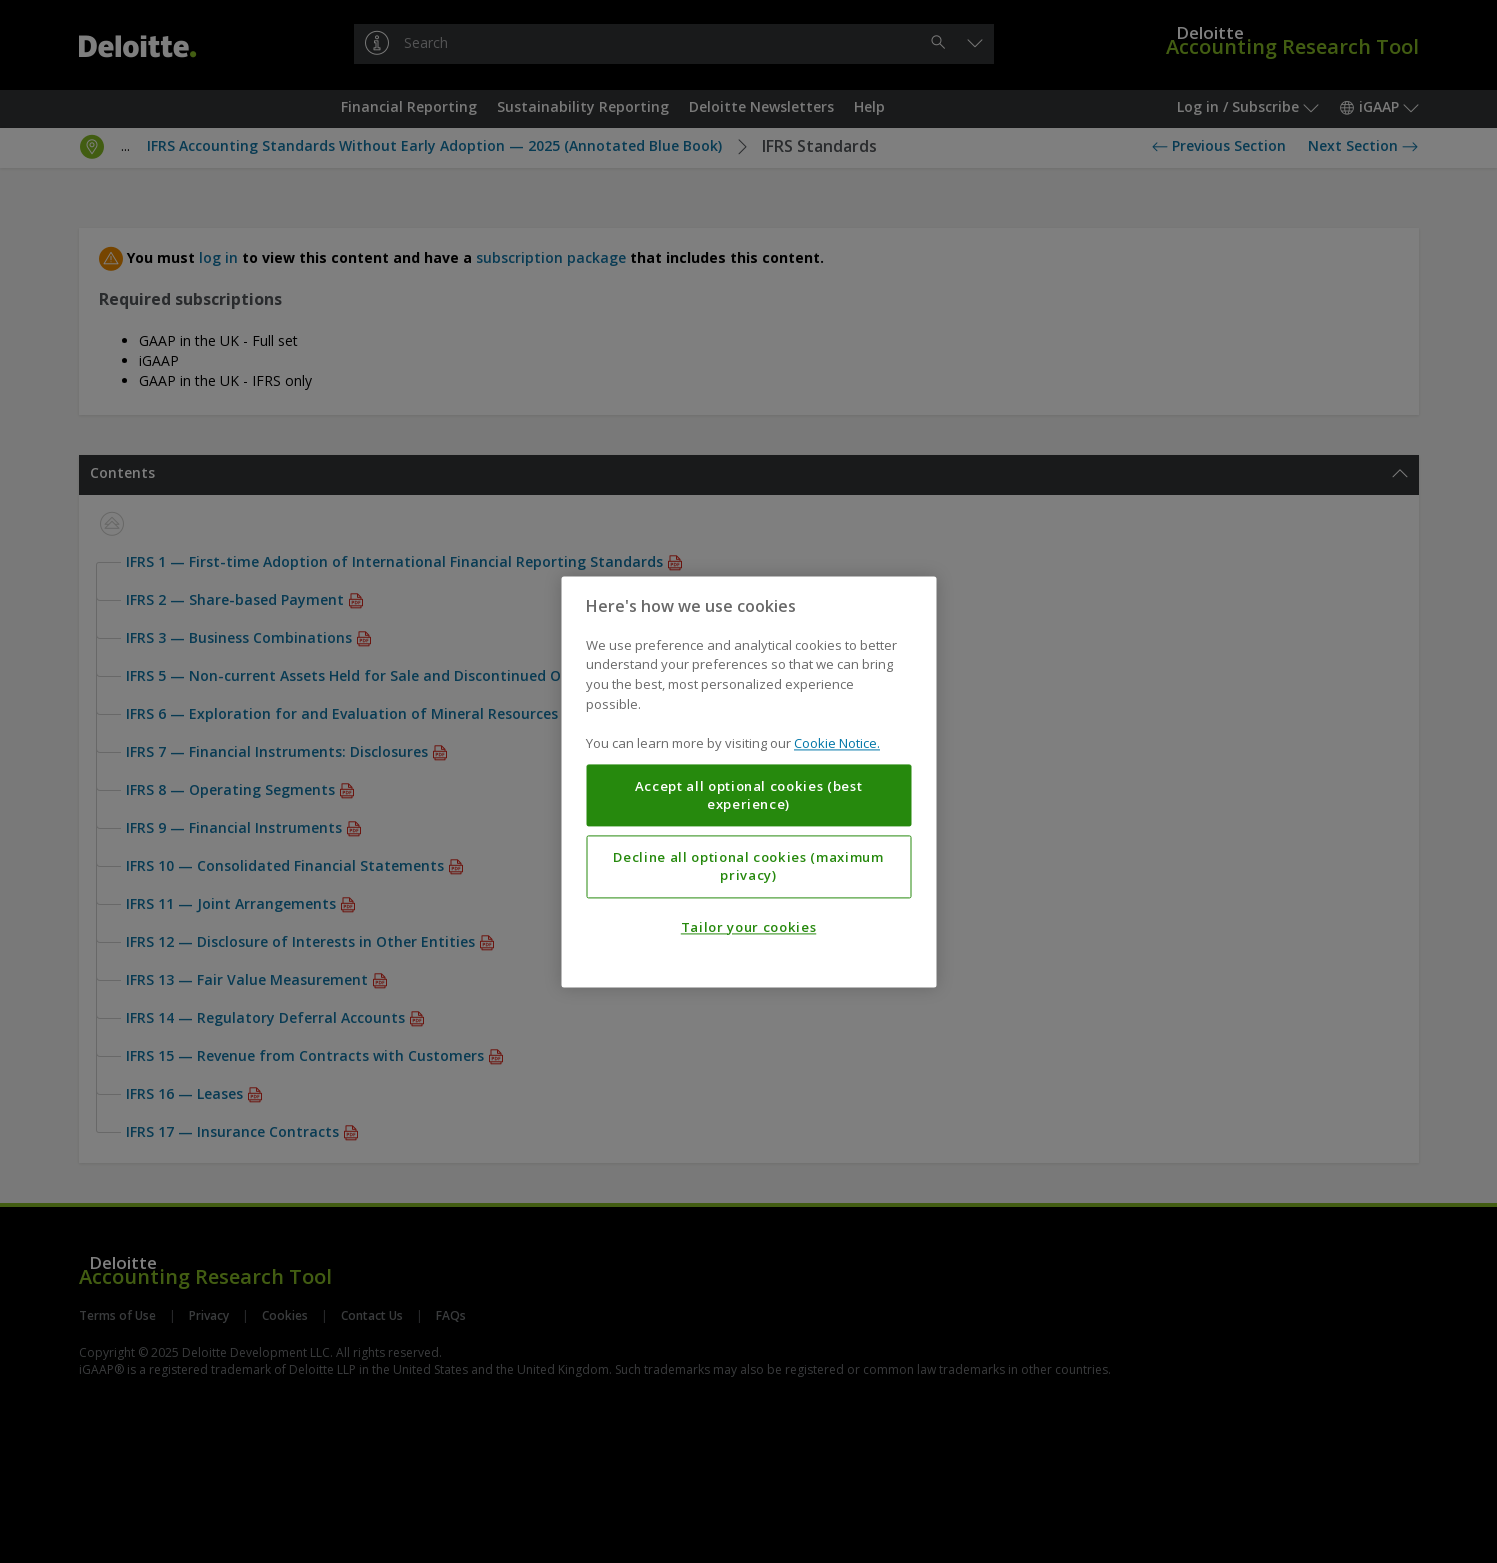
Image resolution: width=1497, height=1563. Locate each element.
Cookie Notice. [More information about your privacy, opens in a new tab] (837, 743)
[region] (748, 781)
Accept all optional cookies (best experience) (749, 795)
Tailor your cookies (748, 927)
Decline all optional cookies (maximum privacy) (748, 866)
